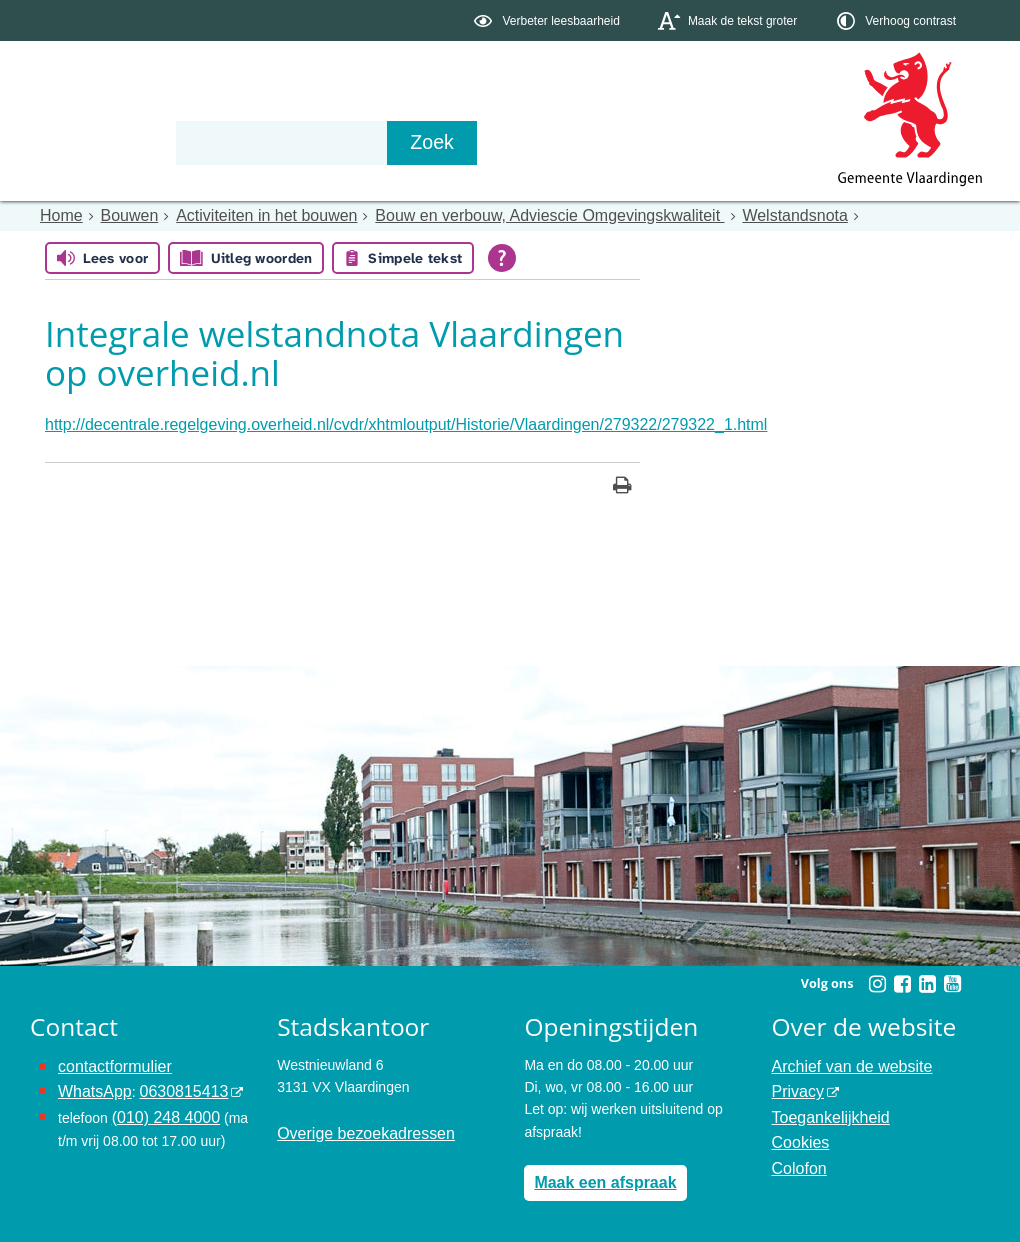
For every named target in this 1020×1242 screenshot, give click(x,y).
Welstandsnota (706, 215)
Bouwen (119, 215)
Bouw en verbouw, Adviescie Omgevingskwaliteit (490, 215)
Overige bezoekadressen (355, 1127)
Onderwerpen (88, 142)
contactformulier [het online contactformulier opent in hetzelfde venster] (108, 1060)
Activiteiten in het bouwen (241, 215)
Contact (456, 142)
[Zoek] (724, 143)
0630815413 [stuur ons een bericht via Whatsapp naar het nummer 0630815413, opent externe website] (169, 1082)
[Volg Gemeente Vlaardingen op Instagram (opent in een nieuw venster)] (877, 979)
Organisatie (336, 142)
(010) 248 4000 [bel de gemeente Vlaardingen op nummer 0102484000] (159, 1104)
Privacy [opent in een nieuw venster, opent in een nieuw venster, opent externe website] (795, 1082)
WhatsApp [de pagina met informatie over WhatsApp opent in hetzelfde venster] (90, 1082)
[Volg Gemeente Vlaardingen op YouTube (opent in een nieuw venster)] (952, 979)
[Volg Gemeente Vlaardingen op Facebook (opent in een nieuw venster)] (902, 979)
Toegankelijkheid (824, 1104)
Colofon (796, 1149)
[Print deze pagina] (622, 482)
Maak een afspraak (596, 1175)
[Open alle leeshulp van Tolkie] (502, 256)
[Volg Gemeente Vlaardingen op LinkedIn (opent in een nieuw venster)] (927, 979)
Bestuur (216, 142)
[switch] (548, 20)
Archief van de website (842, 1060)
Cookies (797, 1127)
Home (58, 215)
